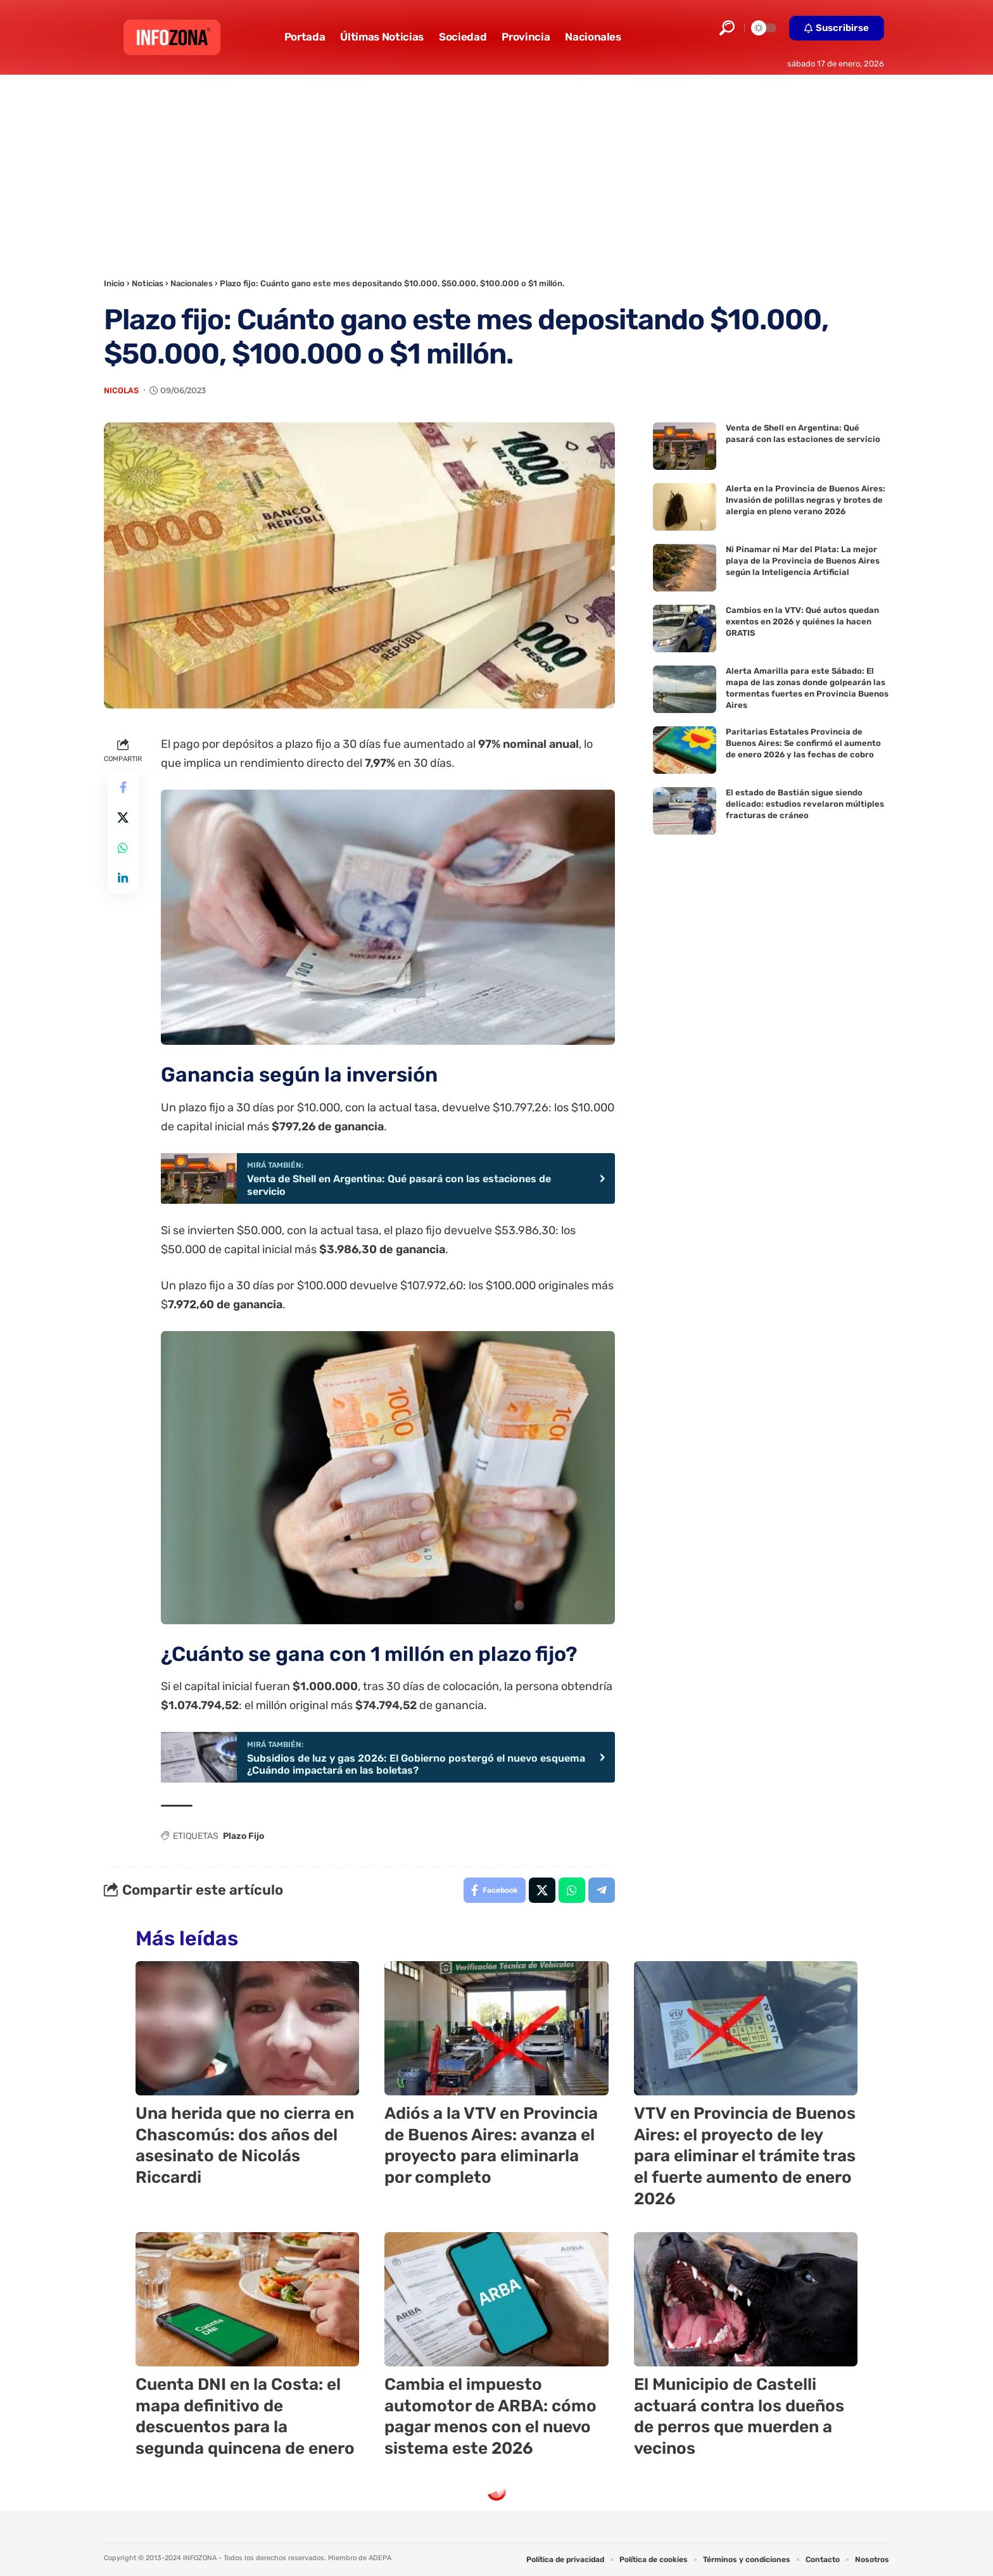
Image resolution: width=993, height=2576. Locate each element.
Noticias (147, 283)
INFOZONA (200, 2558)
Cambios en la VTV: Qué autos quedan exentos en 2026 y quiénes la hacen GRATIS (802, 621)
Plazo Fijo (243, 1836)
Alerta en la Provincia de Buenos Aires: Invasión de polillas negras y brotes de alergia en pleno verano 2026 (805, 500)
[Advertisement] (496, 169)
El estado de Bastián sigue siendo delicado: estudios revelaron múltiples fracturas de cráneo (805, 804)
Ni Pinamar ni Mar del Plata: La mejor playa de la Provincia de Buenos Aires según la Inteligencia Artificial (803, 561)
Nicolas (121, 390)
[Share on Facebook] (123, 787)
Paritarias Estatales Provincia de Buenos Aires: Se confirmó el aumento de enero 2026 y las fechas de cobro (803, 743)
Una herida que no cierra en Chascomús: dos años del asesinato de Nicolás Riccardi (245, 2145)
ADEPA (380, 2558)
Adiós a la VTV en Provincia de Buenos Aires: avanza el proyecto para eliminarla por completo (491, 2145)
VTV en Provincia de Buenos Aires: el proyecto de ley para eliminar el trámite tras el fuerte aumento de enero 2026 (745, 2156)
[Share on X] (123, 817)
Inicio (114, 283)
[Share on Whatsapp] (123, 848)
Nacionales (191, 283)
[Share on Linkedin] (123, 878)
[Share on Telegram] (601, 1890)
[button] (727, 28)
